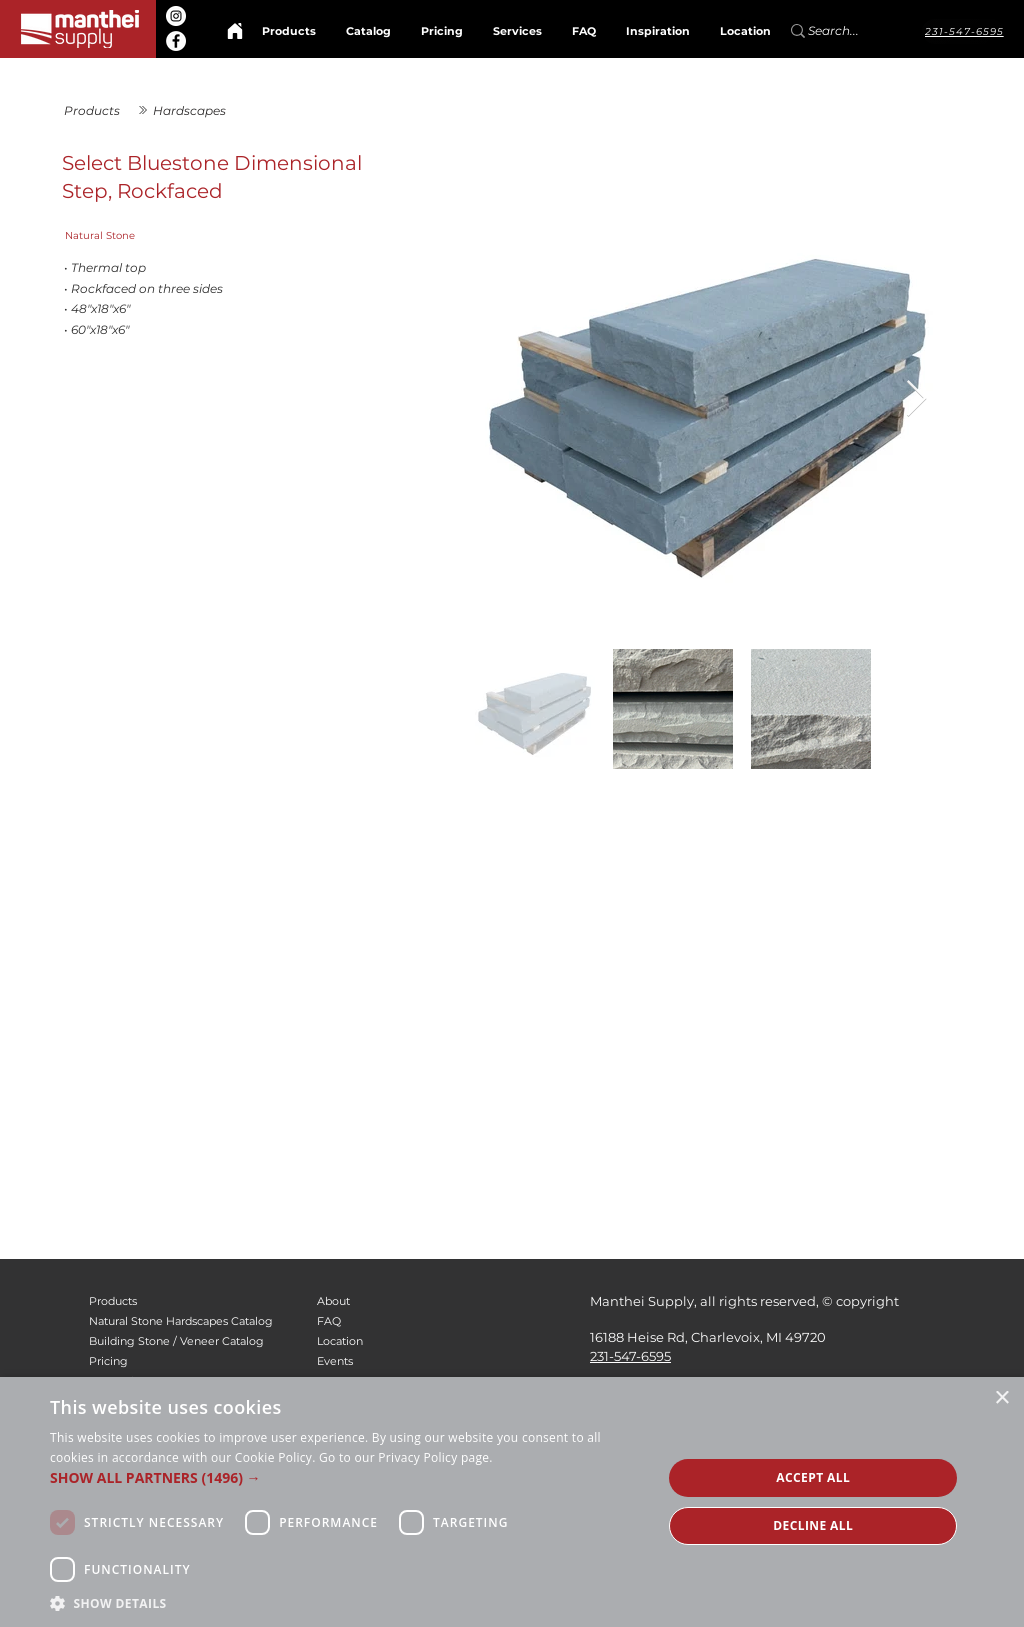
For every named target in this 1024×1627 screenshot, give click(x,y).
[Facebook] (176, 41)
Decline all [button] (813, 1525)
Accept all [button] (813, 1477)
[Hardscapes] (205, 110)
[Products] (97, 110)
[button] (347, 1477)
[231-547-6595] (963, 31)
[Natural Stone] (229, 236)
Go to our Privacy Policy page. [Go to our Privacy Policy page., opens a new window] (406, 1457)
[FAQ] (395, 1322)
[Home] (235, 31)
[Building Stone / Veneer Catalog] (187, 1342)
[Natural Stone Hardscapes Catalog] (187, 1322)
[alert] (512, 1502)
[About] (395, 1302)
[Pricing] (187, 1362)
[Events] (395, 1362)
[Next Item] (916, 399)
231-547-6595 (630, 1356)
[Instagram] (176, 16)
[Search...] (844, 31)
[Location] (395, 1342)
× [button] (1001, 1398)
